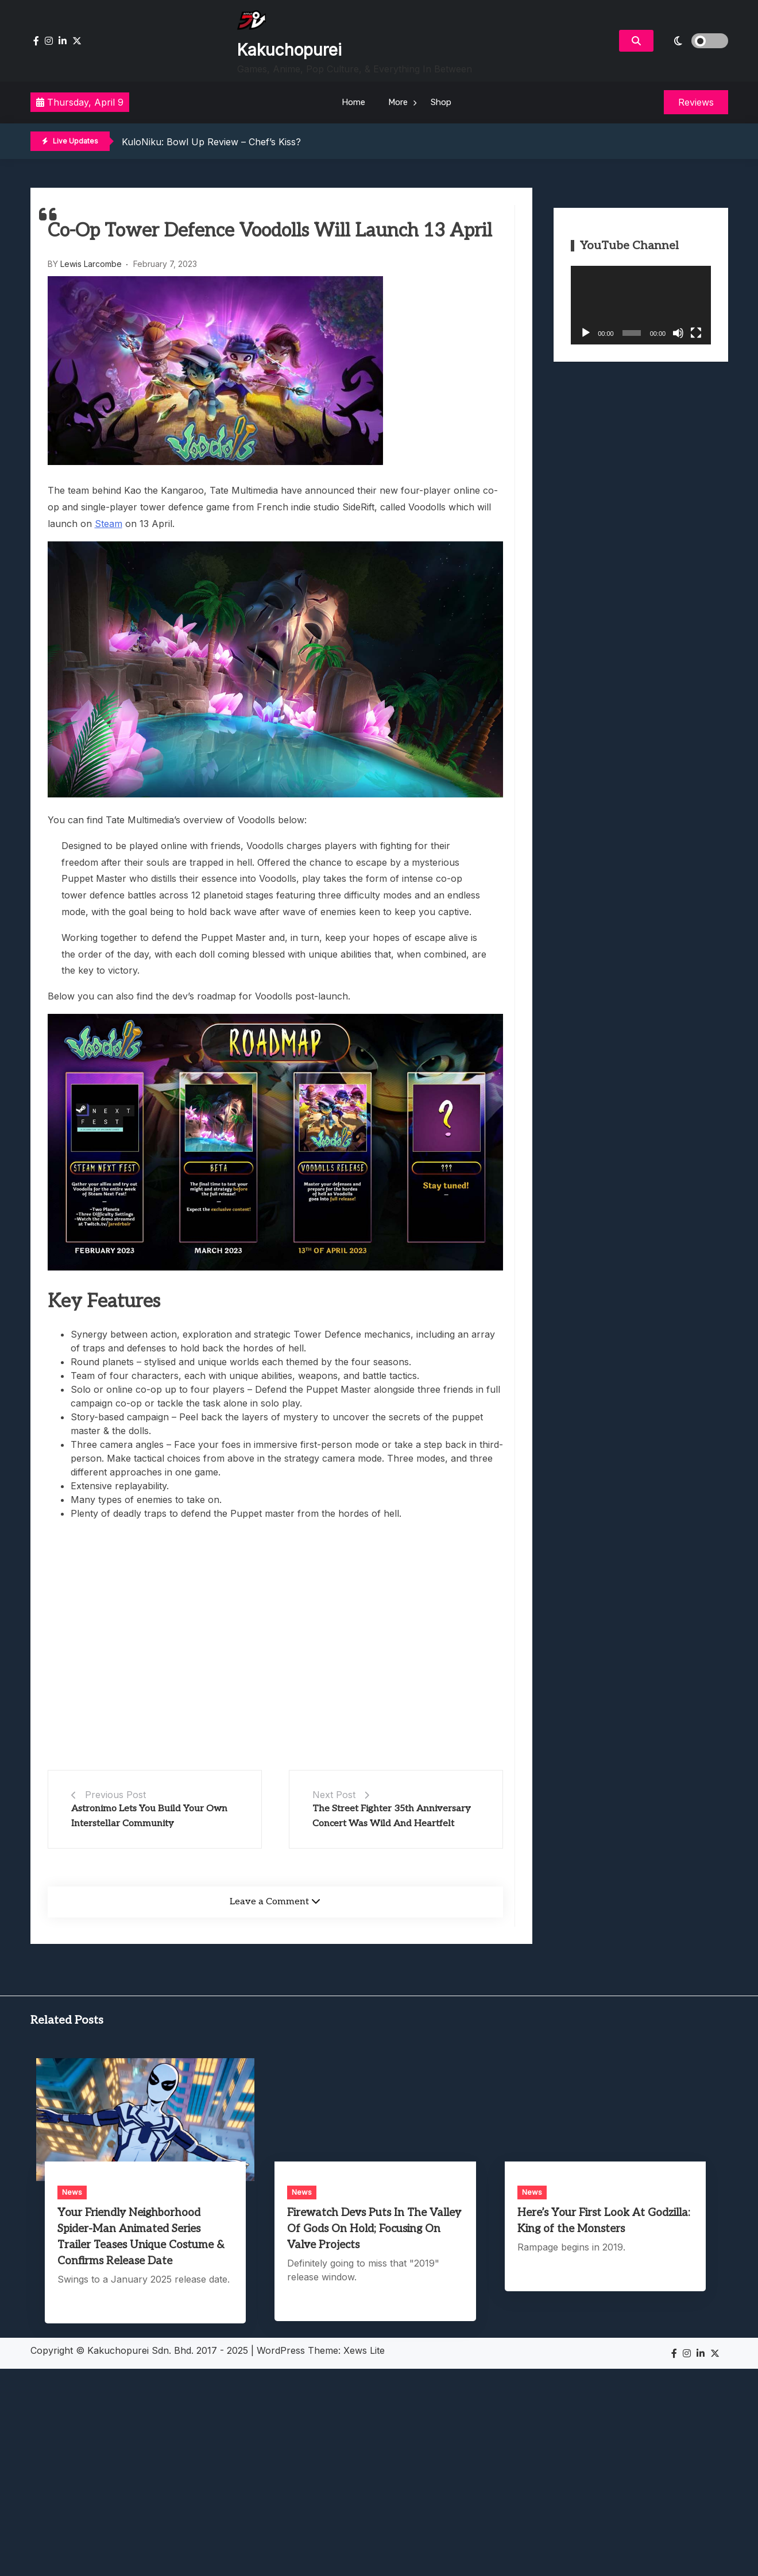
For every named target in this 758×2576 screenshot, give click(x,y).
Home (353, 102)
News (72, 2192)
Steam (108, 523)
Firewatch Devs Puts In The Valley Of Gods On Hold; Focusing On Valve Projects (374, 2229)
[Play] (585, 333)
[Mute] (678, 333)
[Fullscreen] (696, 333)
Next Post (333, 1794)
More (398, 102)
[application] (641, 305)
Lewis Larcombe (91, 264)
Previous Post (115, 1794)
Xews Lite (364, 2350)
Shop (441, 102)
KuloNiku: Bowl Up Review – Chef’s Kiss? (211, 142)
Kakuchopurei (289, 50)
